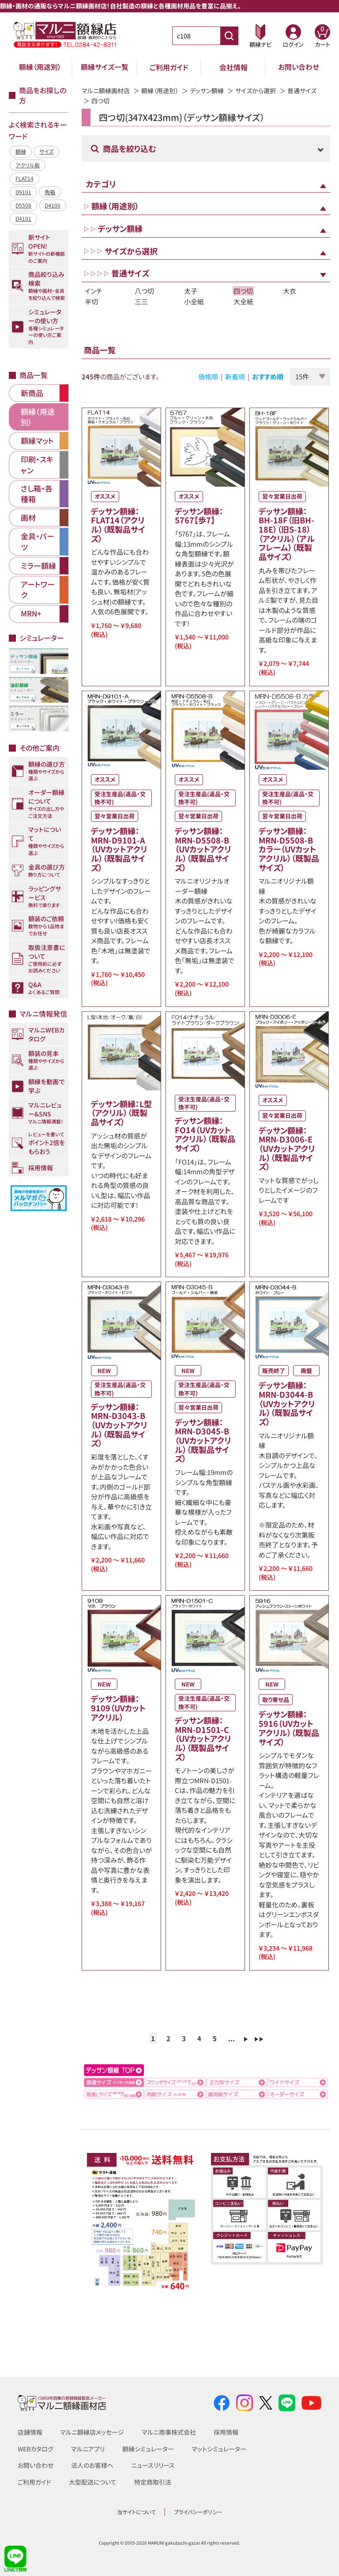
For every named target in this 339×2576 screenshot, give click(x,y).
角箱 (50, 192)
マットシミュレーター (219, 2448)
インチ (93, 290)
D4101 (23, 218)
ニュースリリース (153, 2465)
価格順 (208, 376)
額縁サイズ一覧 (104, 67)
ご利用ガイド (169, 67)
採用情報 (226, 2432)
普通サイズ (301, 90)
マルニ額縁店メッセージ (92, 2432)
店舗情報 (30, 2432)
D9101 (23, 192)
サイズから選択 (255, 90)
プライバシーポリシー (198, 2511)
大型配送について (93, 2482)
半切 (91, 301)
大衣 (289, 290)
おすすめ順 (267, 376)
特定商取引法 (152, 2482)
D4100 (52, 205)
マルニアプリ (88, 2448)
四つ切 (243, 290)
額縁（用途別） (40, 67)
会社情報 (233, 67)
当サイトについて (136, 2511)
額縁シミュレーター (148, 2448)
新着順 (235, 376)
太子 (190, 290)
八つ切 (144, 290)
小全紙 (194, 301)
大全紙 (243, 301)
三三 (141, 301)
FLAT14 (24, 178)
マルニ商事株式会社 (169, 2432)
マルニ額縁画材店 (106, 90)
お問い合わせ (298, 67)
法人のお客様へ (92, 2465)
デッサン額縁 (207, 90)
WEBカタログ (36, 2448)
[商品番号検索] (229, 36)
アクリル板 (27, 165)
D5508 (23, 205)
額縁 (20, 151)
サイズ (46, 151)
